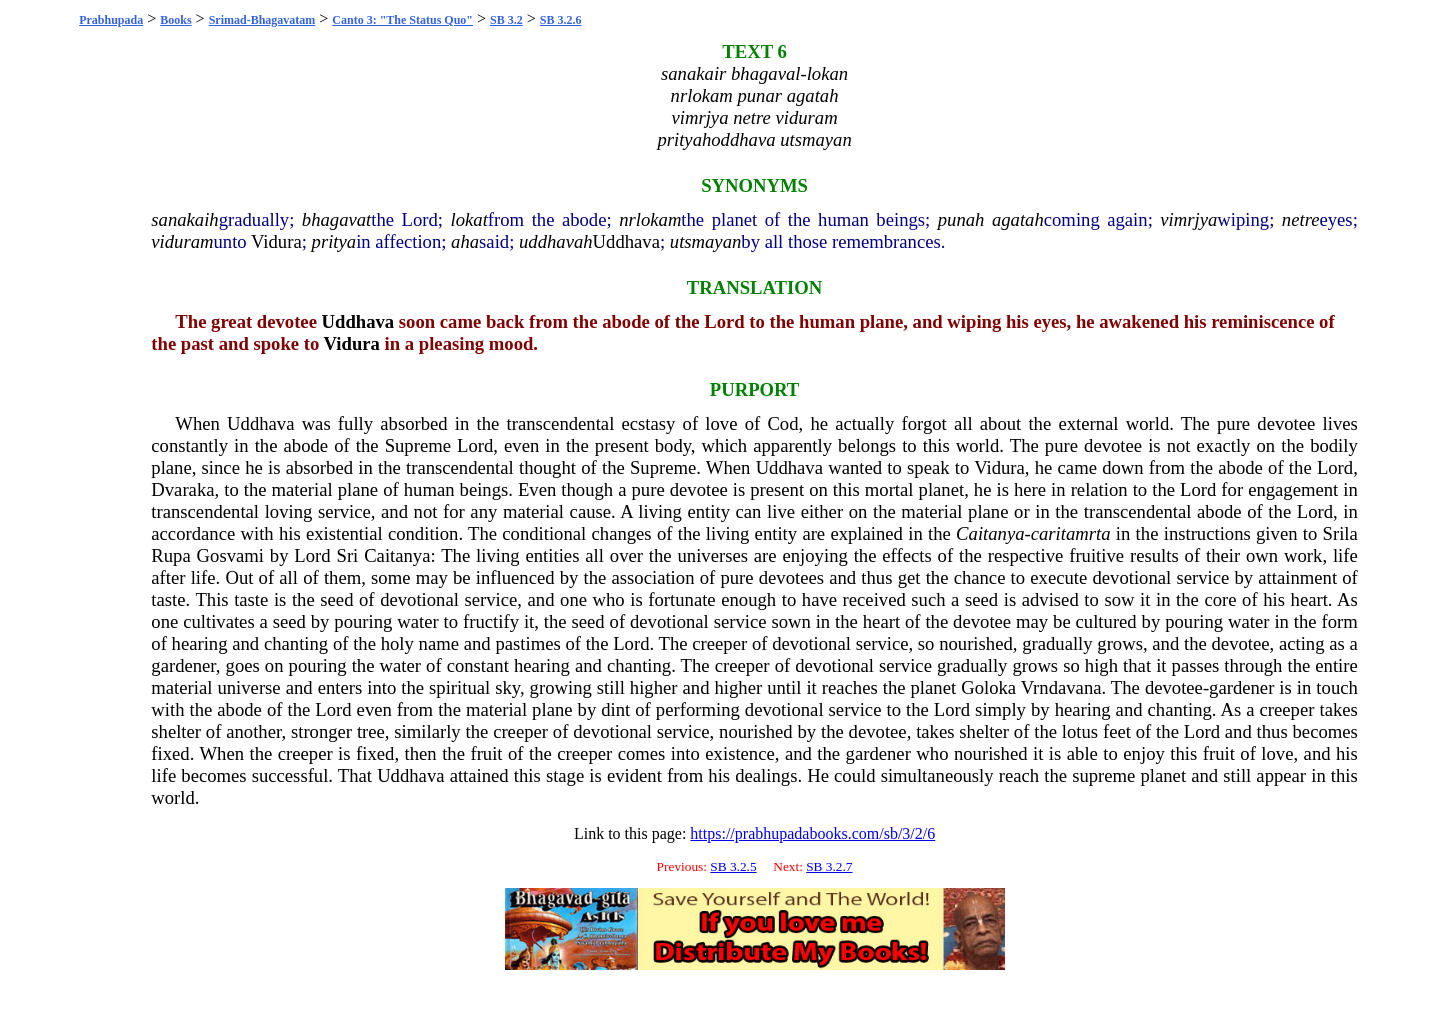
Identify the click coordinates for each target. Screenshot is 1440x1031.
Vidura (276, 241)
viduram (182, 241)
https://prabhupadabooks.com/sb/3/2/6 (812, 833)
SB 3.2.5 (733, 866)
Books (175, 20)
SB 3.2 (506, 20)
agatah (1018, 219)
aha (465, 241)
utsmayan (706, 241)
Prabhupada (111, 20)
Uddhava (626, 241)
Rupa (170, 555)
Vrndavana (1061, 687)
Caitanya (990, 533)
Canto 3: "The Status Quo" (402, 20)
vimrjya (1188, 219)
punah (961, 219)
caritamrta (1071, 533)
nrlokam (650, 219)
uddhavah (556, 241)
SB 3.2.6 (561, 20)
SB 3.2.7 (829, 866)
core (1220, 599)
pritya (334, 241)
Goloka (988, 687)
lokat (469, 219)
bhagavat (336, 219)
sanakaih (184, 219)
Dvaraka (182, 489)
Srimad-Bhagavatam (262, 20)
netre (1301, 219)
